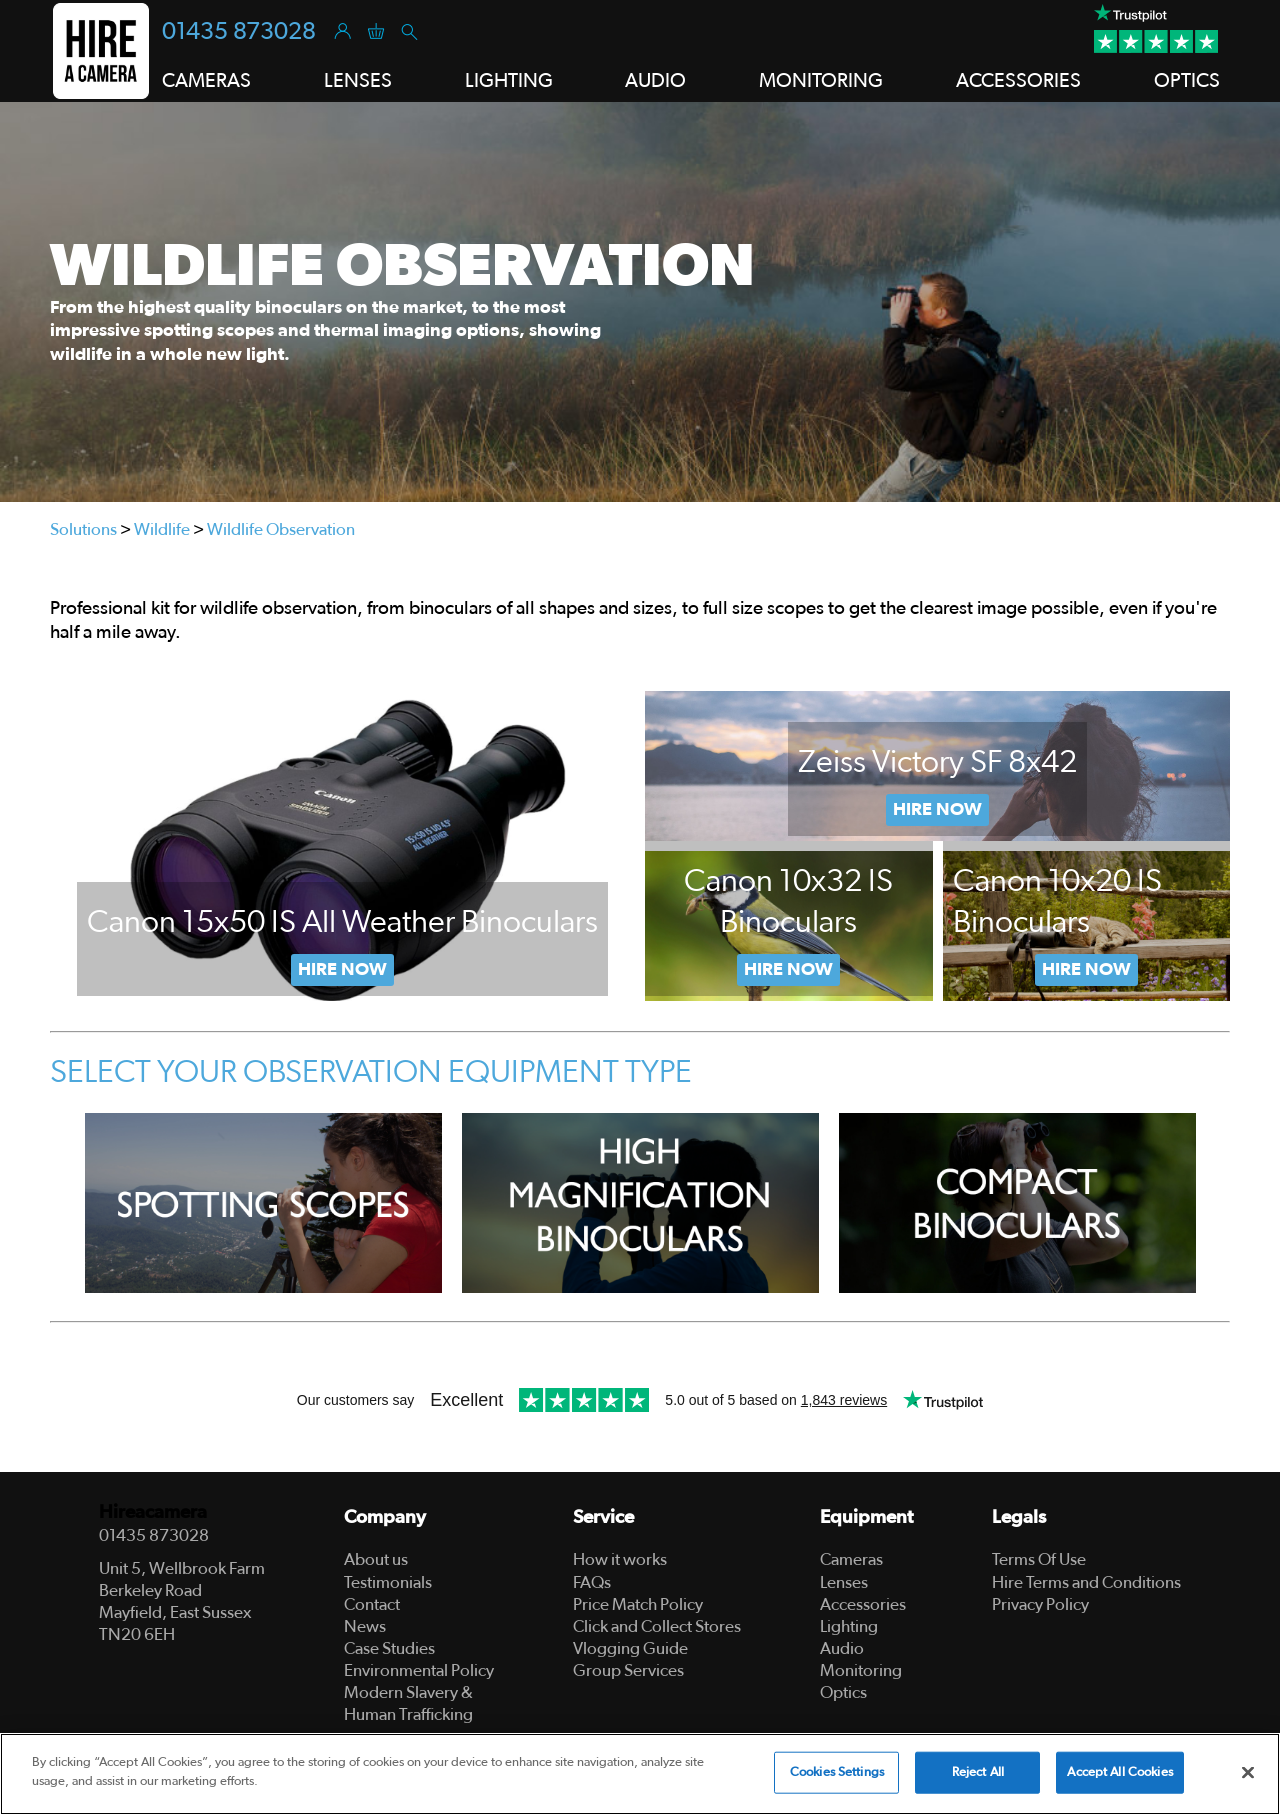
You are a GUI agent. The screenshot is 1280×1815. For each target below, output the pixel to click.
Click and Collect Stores (657, 1626)
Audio (842, 1648)
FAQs (592, 1582)
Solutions (83, 529)
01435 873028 (239, 32)
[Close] (1248, 1772)
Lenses (844, 1582)
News (365, 1626)
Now (788, 970)
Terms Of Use (1039, 1559)
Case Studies (389, 1648)
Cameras (851, 1559)
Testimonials (388, 1582)
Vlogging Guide (630, 1648)
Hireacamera (153, 1512)
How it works (620, 1559)
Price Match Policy (638, 1604)
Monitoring (861, 1670)
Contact (372, 1604)
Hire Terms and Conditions (1086, 1582)
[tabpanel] (640, 302)
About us (376, 1559)
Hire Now (342, 970)
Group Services (628, 1670)
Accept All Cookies (1119, 1772)
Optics (843, 1692)
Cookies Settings (837, 1772)
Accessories (863, 1604)
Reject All (978, 1772)
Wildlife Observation (281, 529)
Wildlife (162, 529)
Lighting (849, 1626)
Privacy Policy (1040, 1604)
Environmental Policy (419, 1670)
